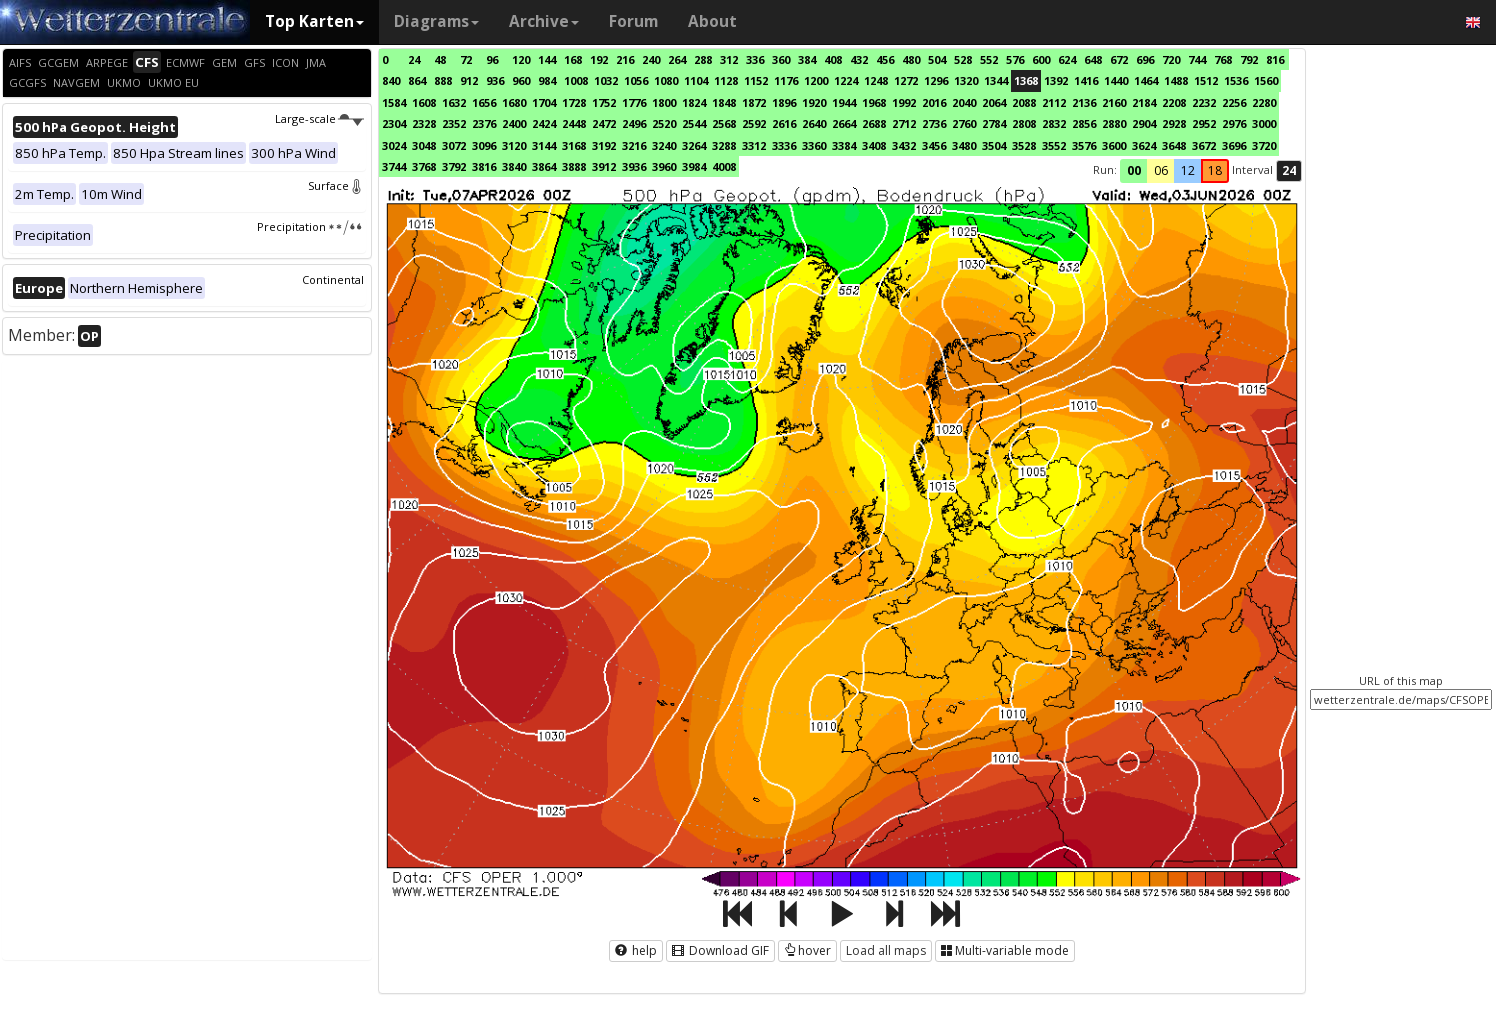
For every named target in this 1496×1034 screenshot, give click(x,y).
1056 (636, 80)
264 (677, 59)
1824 (694, 102)
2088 (1024, 102)
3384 (844, 145)
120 (521, 59)
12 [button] (1188, 170)
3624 (1144, 145)
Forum (633, 21)
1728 (574, 102)
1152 (756, 80)
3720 (1264, 145)
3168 (574, 145)
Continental (333, 279)
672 (1119, 59)
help (636, 950)
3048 (424, 145)
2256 (1234, 102)
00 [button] (1134, 170)
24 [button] (1289, 170)
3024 (394, 145)
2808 (1024, 123)
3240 (664, 145)
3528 (1024, 145)
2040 (964, 102)
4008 (724, 166)
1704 (544, 102)
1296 (936, 80)
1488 (1176, 80)
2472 (604, 123)
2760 (964, 123)
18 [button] (1215, 170)
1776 (634, 102)
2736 (934, 123)
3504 (994, 145)
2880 (1114, 123)
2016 (934, 102)
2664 (844, 123)
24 (414, 59)
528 (963, 59)
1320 (966, 80)
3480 (964, 145)
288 (703, 59)
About (712, 21)
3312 (754, 145)
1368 (1026, 80)
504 (937, 59)
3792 (454, 166)
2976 (1234, 123)
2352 (454, 123)
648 (1093, 59)
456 (885, 59)
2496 (634, 123)
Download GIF (720, 950)
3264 (694, 145)
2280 (1264, 102)
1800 (664, 102)
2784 (994, 123)
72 (466, 59)
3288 (724, 145)
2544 (694, 123)
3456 (934, 145)
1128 (726, 80)
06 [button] (1161, 170)
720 (1171, 59)
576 (1015, 59)
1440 (1116, 80)
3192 (604, 145)
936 (495, 80)
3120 (514, 145)
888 (443, 80)
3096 (484, 145)
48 (440, 59)
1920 (814, 102)
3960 (664, 166)
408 (833, 59)
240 (651, 59)
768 (1223, 59)
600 (1041, 59)
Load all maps (886, 950)
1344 (996, 80)
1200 (816, 80)
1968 (874, 102)
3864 (544, 166)
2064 (994, 102)
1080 (666, 80)
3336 (784, 145)
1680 (514, 102)
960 (521, 80)
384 (807, 59)
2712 (904, 123)
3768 (424, 166)
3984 (694, 166)
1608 (424, 102)
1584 (394, 102)
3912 (604, 166)
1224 (846, 80)
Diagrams (436, 21)
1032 (606, 80)
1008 (576, 80)
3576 (1084, 145)
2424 (544, 123)
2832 (1054, 123)
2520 (664, 123)
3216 (634, 145)
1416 (1086, 80)
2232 (1204, 102)
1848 (724, 102)
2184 (1144, 102)
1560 (1266, 80)
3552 (1054, 145)
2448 (574, 123)
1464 (1146, 80)
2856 (1084, 123)
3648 (1174, 145)
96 (492, 59)
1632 (454, 102)
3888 (574, 166)
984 (547, 80)
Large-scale (319, 118)
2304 (394, 123)
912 (469, 80)
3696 (1234, 145)
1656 (484, 102)
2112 (1054, 102)
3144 (544, 145)
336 (755, 59)
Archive (544, 21)
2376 (484, 123)
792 (1249, 59)
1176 (786, 80)
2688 (874, 123)
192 (599, 59)
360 (781, 59)
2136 (1084, 102)
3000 (1264, 123)
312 (729, 59)
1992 (904, 102)
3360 (814, 145)
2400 (514, 123)
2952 (1204, 123)
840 (391, 80)
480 (911, 59)
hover (807, 950)
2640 (814, 123)
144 (547, 59)
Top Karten (314, 21)
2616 (784, 123)
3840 (514, 166)
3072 (454, 145)
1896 (784, 102)
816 (1275, 59)
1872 (754, 102)
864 (417, 80)
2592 (754, 123)
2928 (1174, 123)
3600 (1114, 145)
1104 (696, 80)
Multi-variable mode (1005, 950)
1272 (906, 80)
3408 (874, 145)
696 (1145, 59)
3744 (394, 166)
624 (1067, 59)
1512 (1206, 80)
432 (859, 59)
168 (573, 59)
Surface (336, 185)
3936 (634, 166)
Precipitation (310, 226)
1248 (876, 80)
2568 (724, 123)
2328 (424, 123)
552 (989, 59)
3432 (904, 145)
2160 (1114, 102)
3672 (1204, 145)
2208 (1174, 102)
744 (1197, 59)
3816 (484, 166)
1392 (1056, 80)
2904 (1144, 123)
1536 (1236, 80)
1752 (604, 102)
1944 (844, 102)
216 (625, 59)
